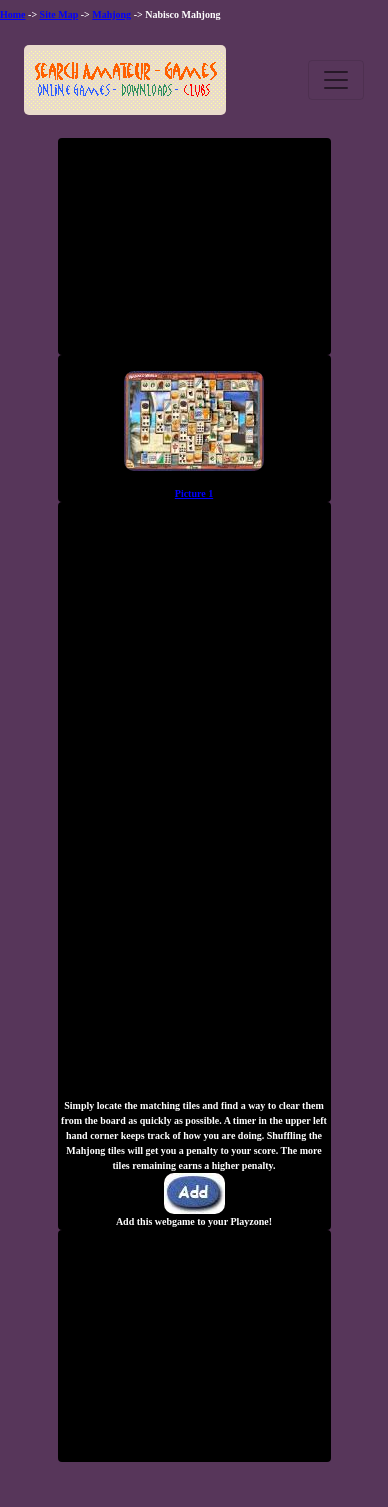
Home (13, 14)
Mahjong (111, 14)
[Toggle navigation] (336, 80)
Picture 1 (194, 493)
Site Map (59, 14)
